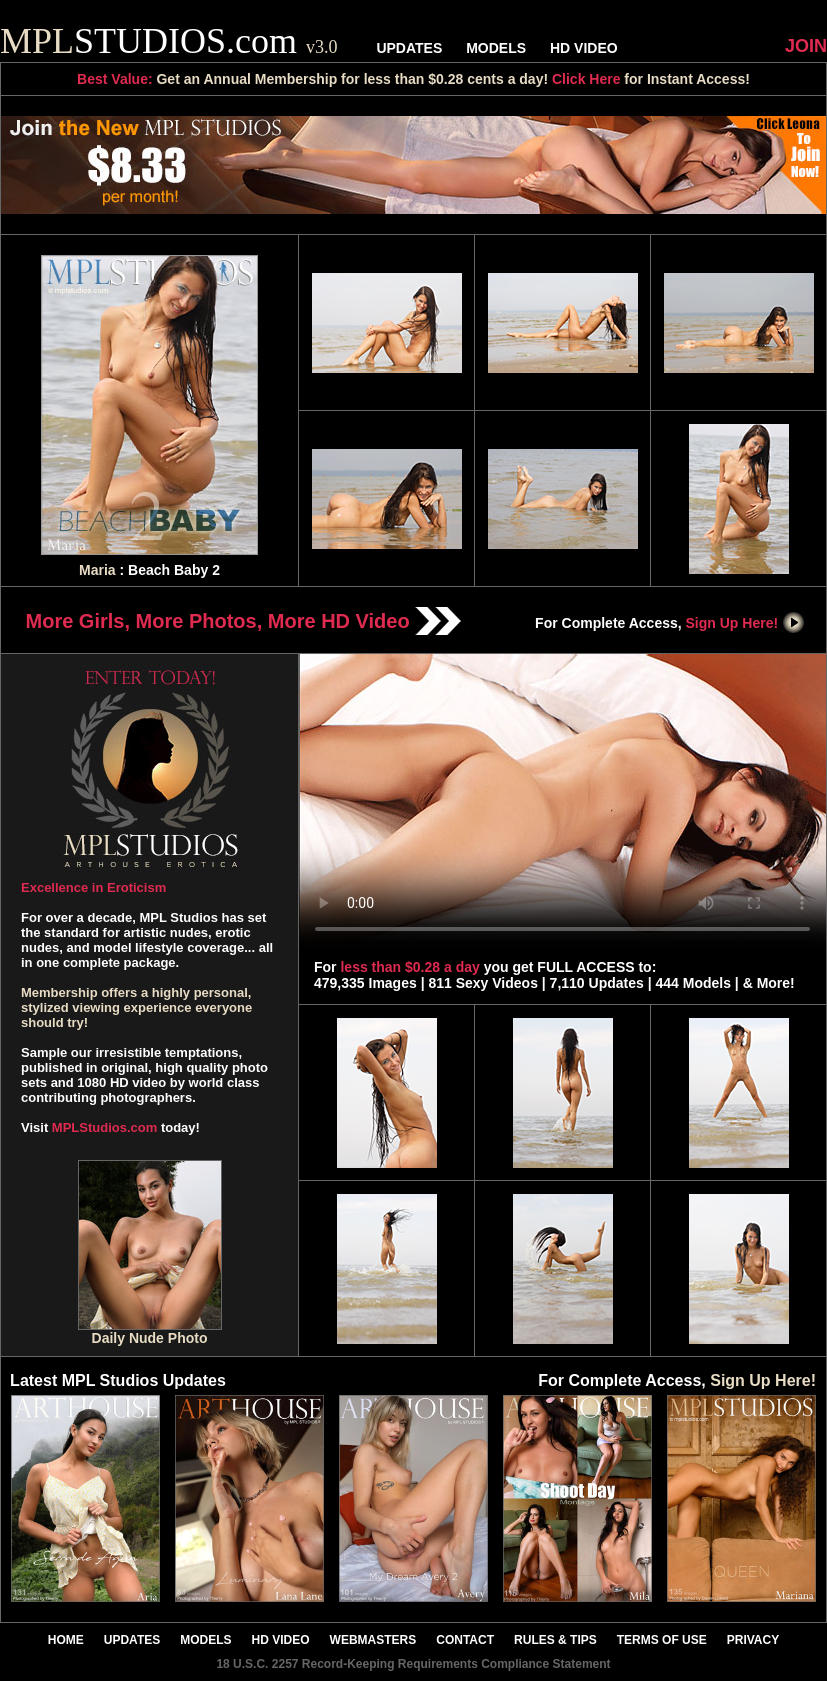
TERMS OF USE (662, 1640)
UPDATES (409, 48)
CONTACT (465, 1640)
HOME (66, 1640)
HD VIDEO (584, 48)
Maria (97, 570)
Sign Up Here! (746, 623)
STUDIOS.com (169, 41)
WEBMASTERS (373, 1640)
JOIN (806, 46)
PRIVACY (753, 1640)
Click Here (586, 79)
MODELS (496, 48)
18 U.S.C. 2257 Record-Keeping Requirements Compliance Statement (413, 1664)
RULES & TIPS (555, 1640)
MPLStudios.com (104, 1127)
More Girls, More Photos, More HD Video (244, 621)
